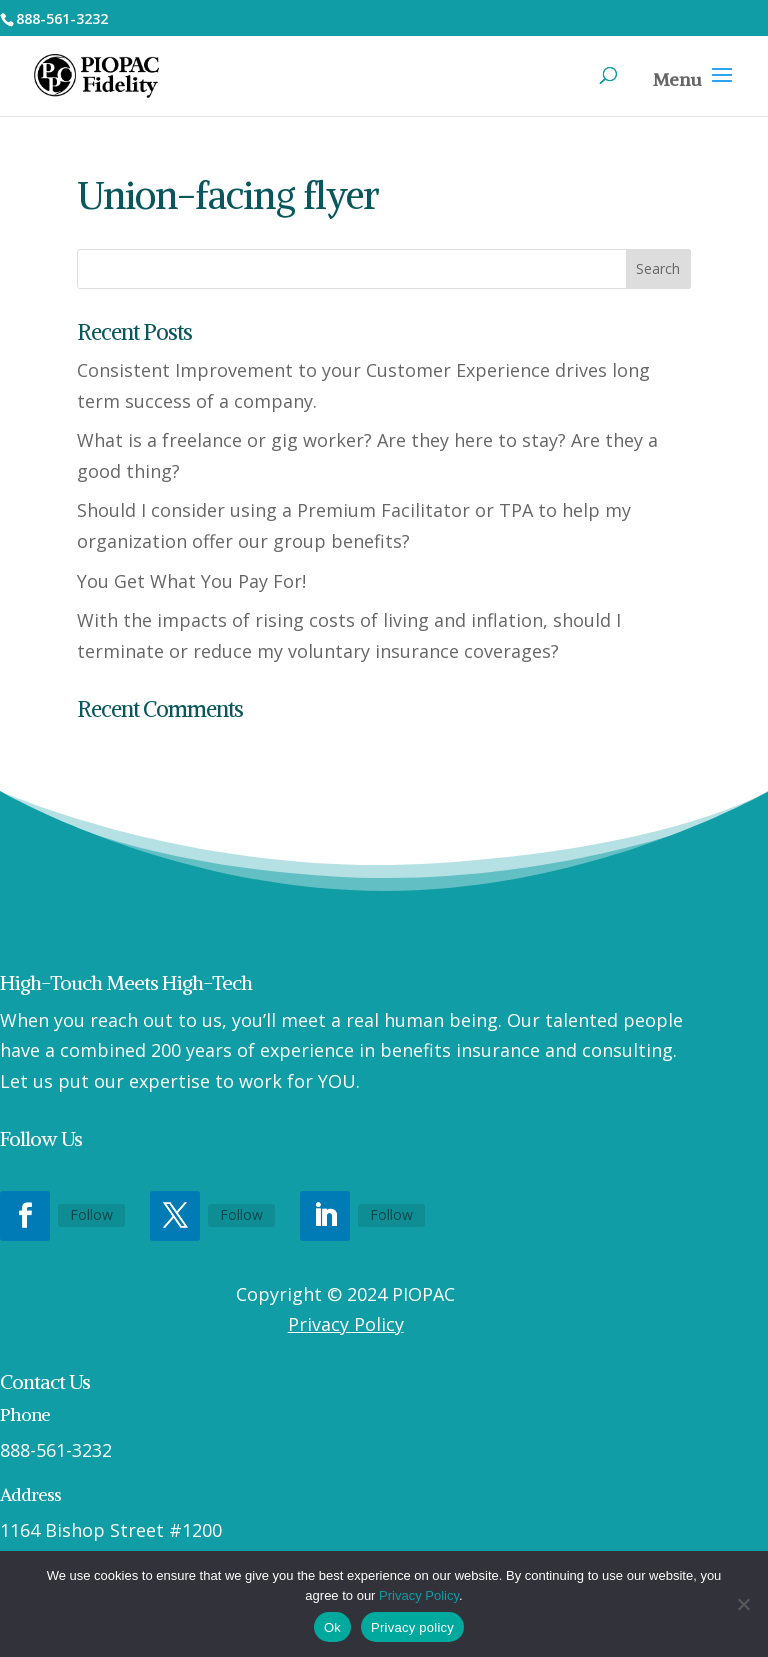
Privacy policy (412, 1627)
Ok (332, 1627)
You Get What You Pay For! (191, 581)
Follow (91, 1214)
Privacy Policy (346, 1324)
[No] (743, 1604)
